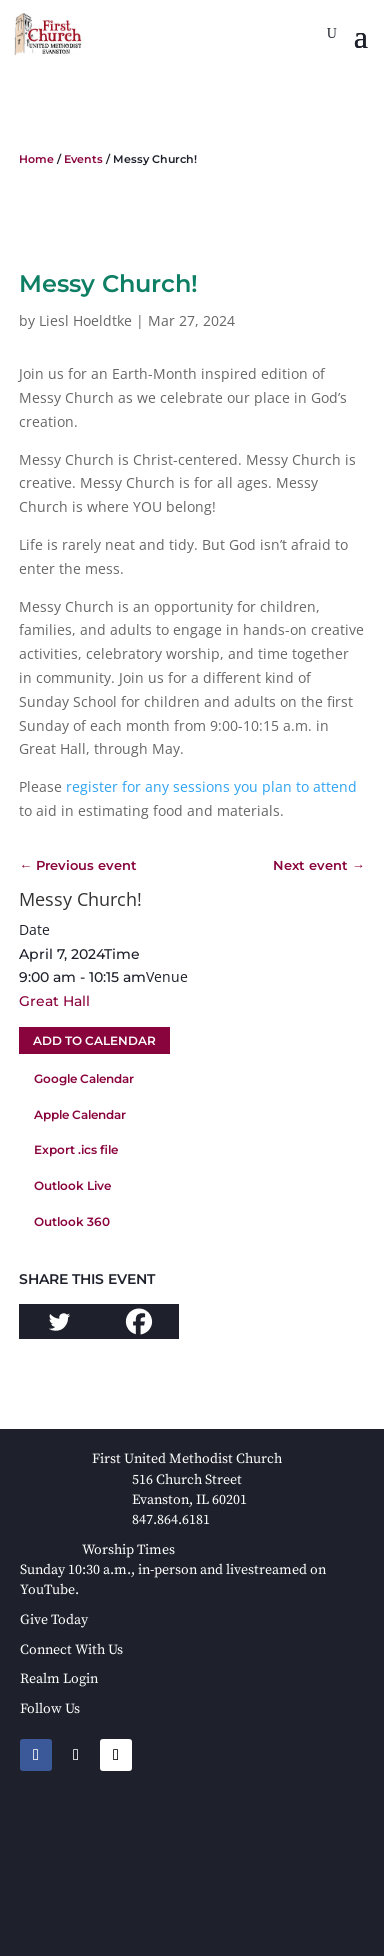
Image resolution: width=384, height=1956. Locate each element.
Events (83, 159)
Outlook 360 (72, 1221)
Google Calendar (84, 1078)
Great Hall (54, 1001)
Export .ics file (76, 1149)
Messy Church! (80, 899)
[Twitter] (59, 1321)
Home (36, 159)
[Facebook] (139, 1321)
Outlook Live (72, 1185)
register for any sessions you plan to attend (209, 786)
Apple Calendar (80, 1114)
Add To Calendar (94, 1040)
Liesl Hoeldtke (85, 320)
